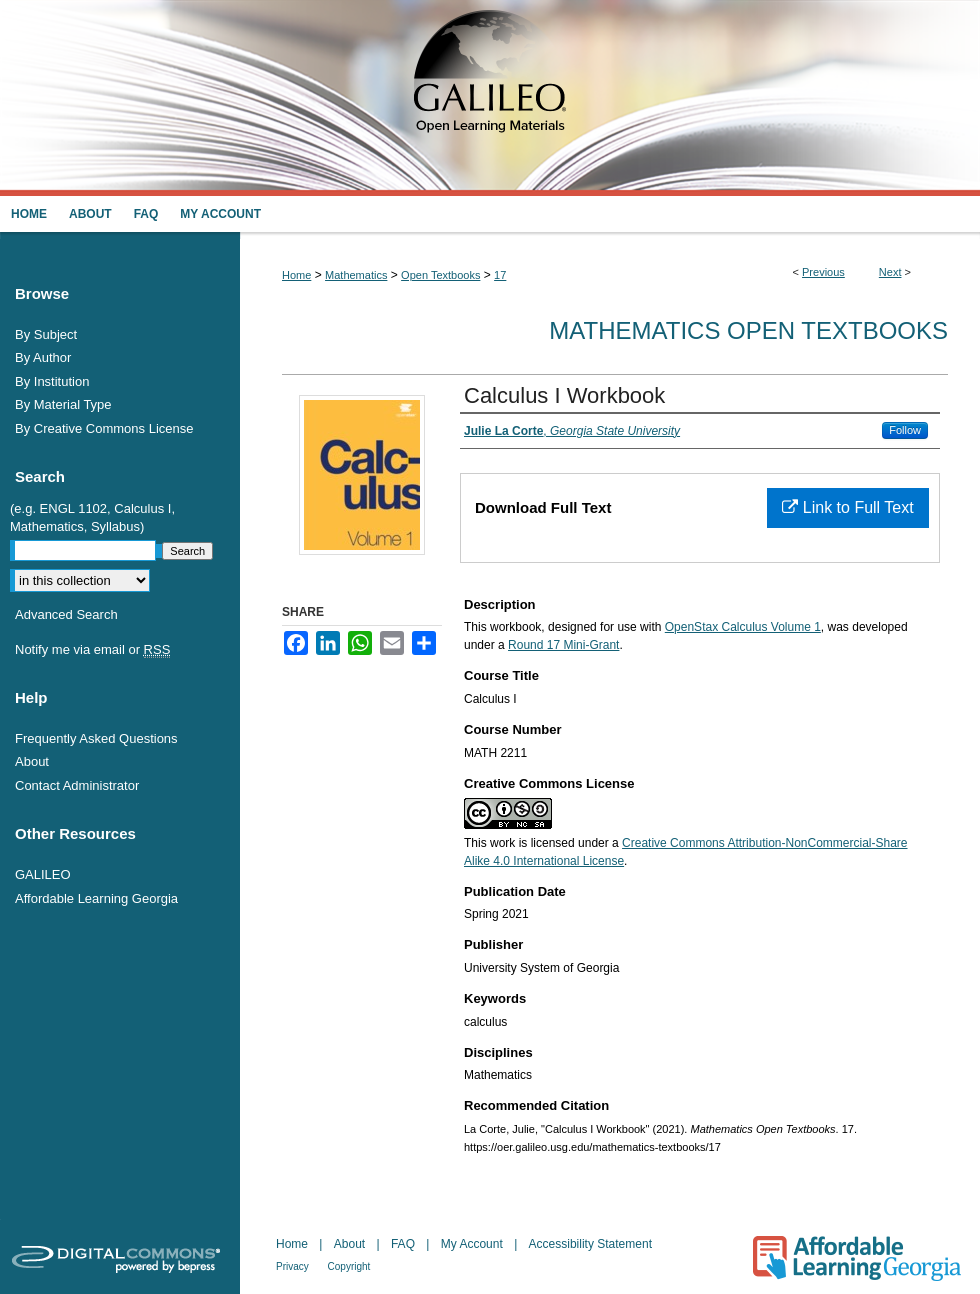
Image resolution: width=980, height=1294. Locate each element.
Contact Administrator (77, 785)
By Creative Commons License (104, 428)
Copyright (349, 1266)
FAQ (404, 1244)
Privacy (294, 1266)
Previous (823, 272)
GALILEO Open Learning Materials (490, 98)
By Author (43, 357)
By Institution (52, 381)
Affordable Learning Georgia (96, 898)
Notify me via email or (92, 650)
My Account (473, 1244)
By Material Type (63, 404)
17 (500, 275)
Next (890, 272)
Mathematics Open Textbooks (748, 330)
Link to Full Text (847, 507)
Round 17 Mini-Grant (563, 645)
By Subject (46, 334)
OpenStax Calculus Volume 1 (743, 627)
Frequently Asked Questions (96, 738)
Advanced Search (66, 614)
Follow (905, 430)
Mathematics (356, 275)
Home (296, 275)
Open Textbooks (440, 275)
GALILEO (43, 874)
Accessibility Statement (590, 1244)
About (32, 761)
